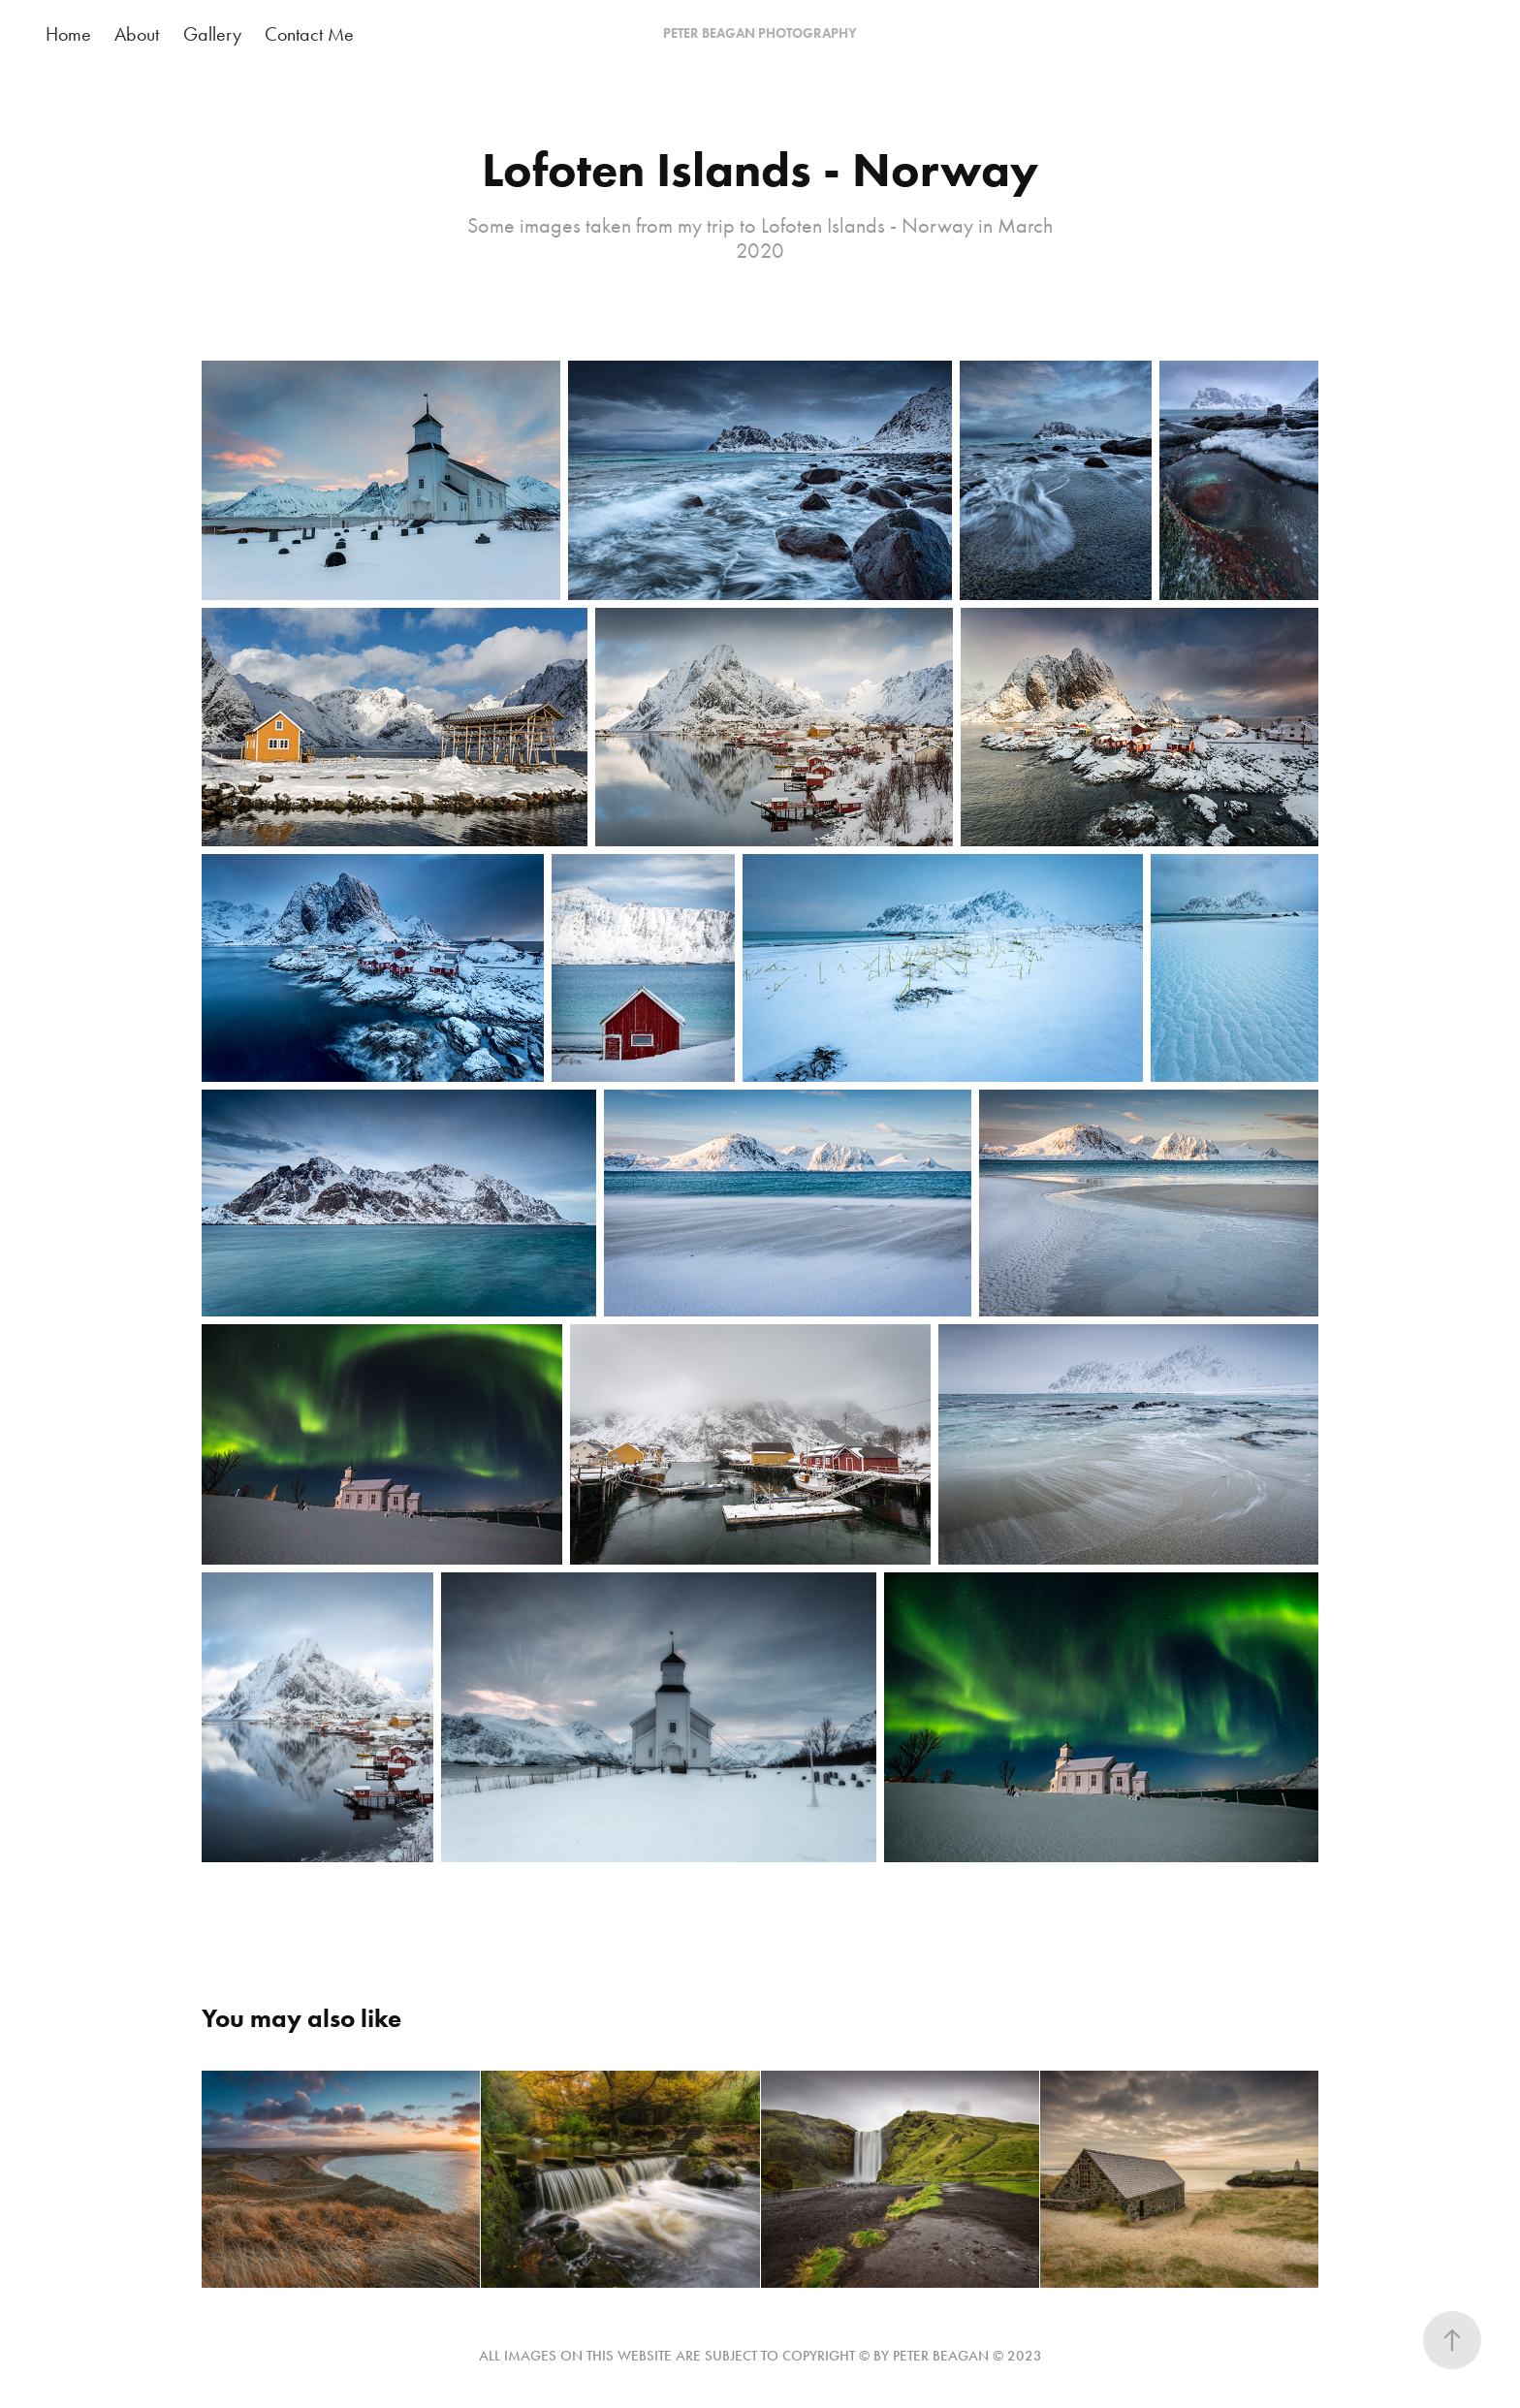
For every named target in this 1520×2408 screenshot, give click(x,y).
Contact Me (309, 34)
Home (68, 34)
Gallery (212, 34)
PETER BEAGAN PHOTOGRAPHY (760, 33)
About (136, 34)
